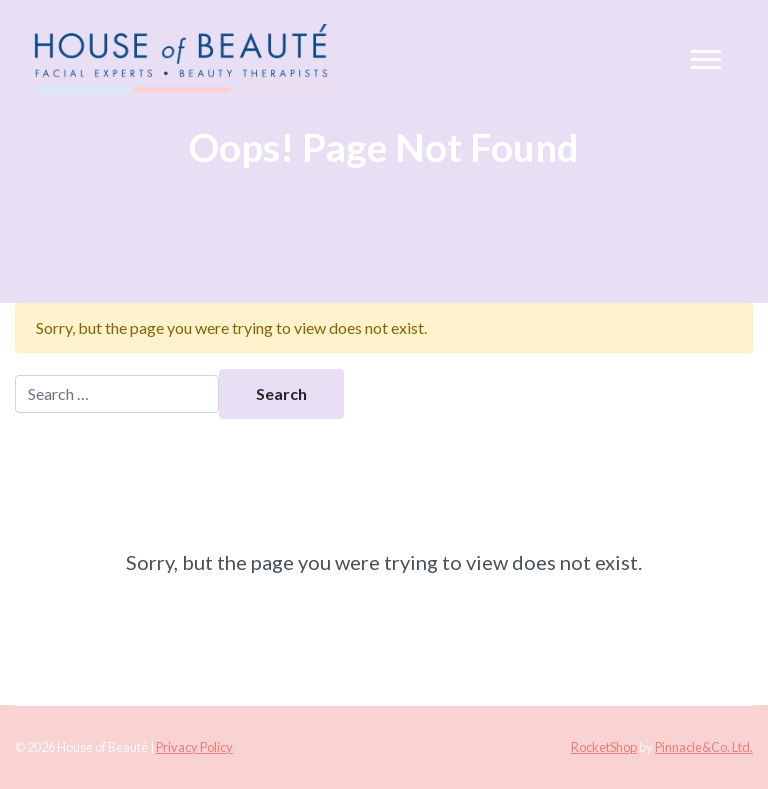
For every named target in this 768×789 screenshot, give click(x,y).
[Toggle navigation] (706, 60)
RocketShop (604, 747)
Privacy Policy (194, 747)
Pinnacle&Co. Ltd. (704, 747)
